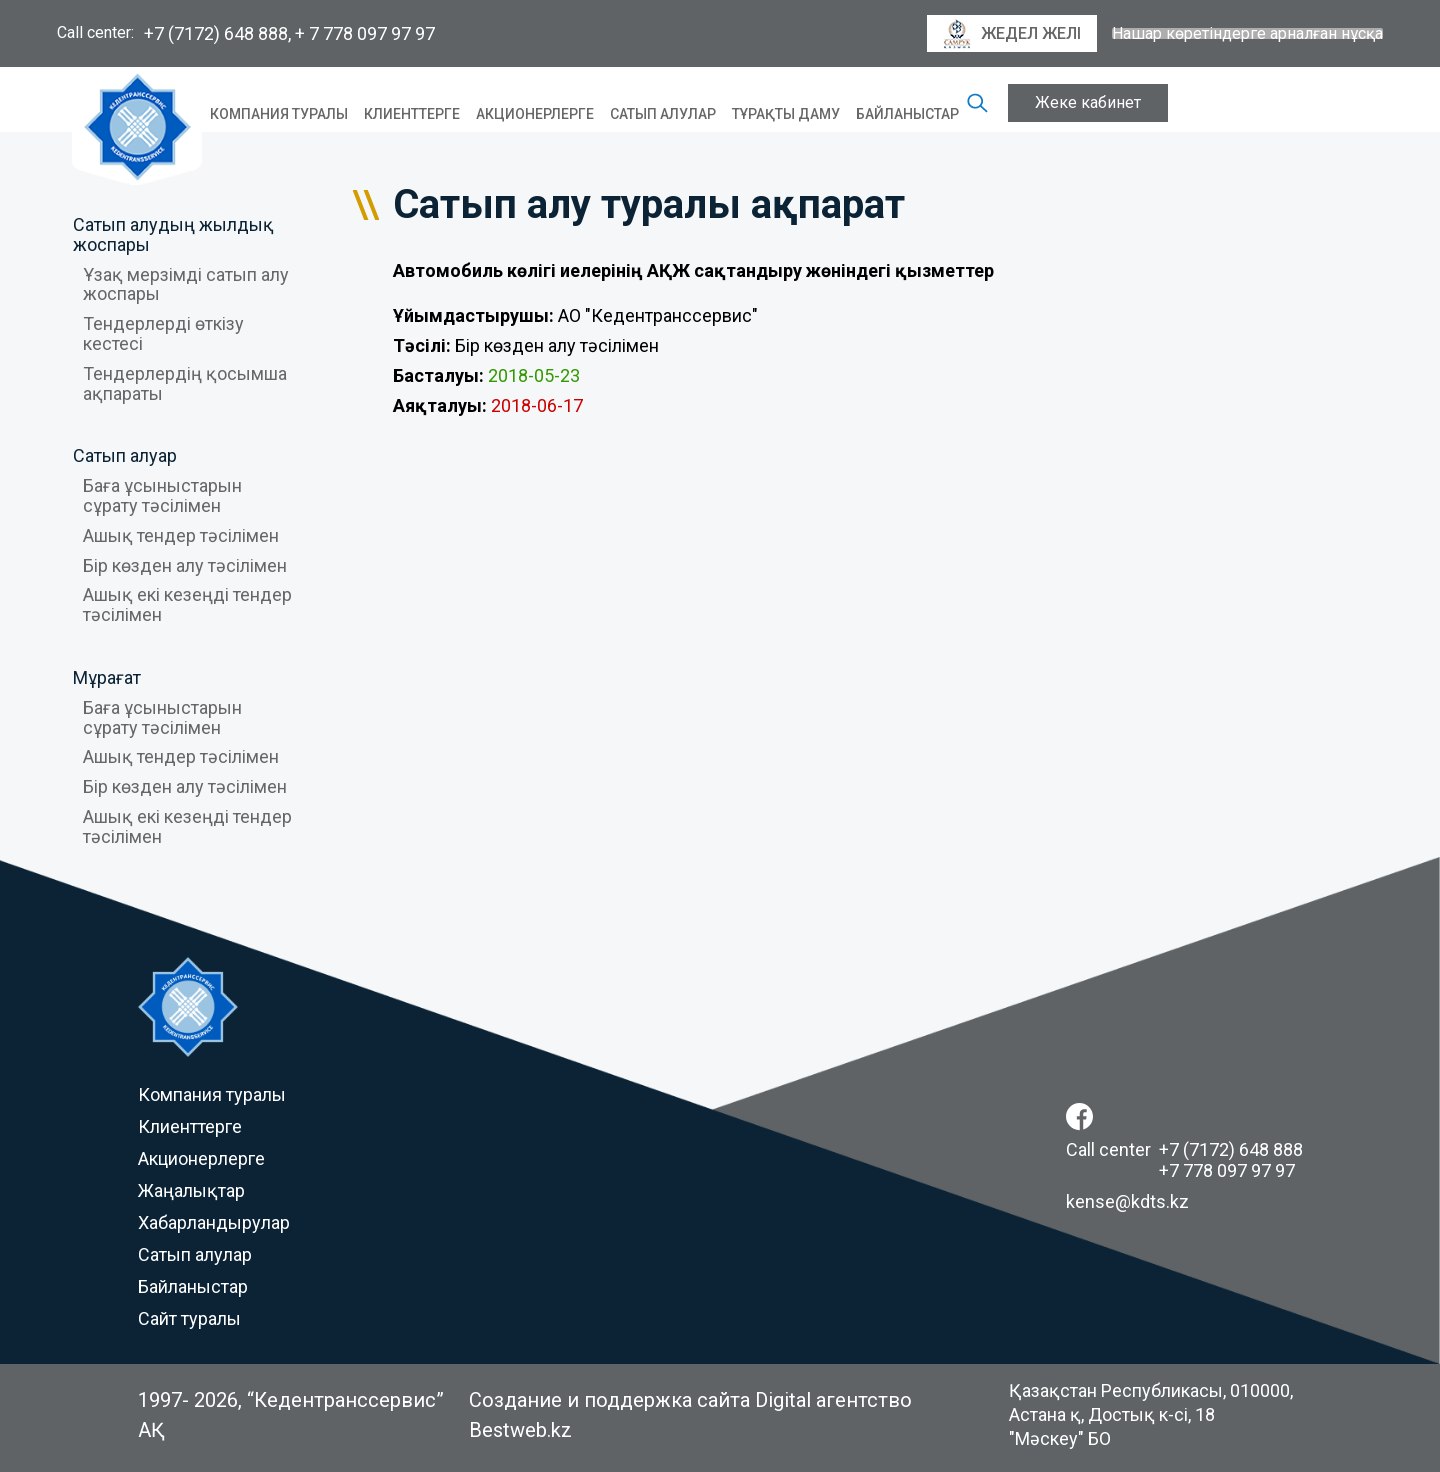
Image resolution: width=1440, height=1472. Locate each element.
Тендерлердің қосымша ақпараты (185, 383)
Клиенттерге (412, 114)
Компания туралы (279, 114)
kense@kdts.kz (1127, 1201)
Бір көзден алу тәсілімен (185, 565)
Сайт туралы (189, 1318)
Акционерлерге (535, 114)
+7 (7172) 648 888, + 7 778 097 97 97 (289, 33)
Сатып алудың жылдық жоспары (173, 234)
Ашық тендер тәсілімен (181, 535)
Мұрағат (107, 677)
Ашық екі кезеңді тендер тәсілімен (187, 604)
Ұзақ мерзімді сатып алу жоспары (186, 284)
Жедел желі (1012, 34)
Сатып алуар (125, 455)
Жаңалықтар (191, 1190)
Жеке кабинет (1088, 102)
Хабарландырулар (214, 1222)
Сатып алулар (663, 114)
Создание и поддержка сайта (609, 1400)
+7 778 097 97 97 (1227, 1170)
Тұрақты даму (786, 114)
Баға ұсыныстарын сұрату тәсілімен (162, 495)
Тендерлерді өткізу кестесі (163, 333)
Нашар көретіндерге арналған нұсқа (1247, 34)
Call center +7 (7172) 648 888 (1184, 1149)
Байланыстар (907, 114)
